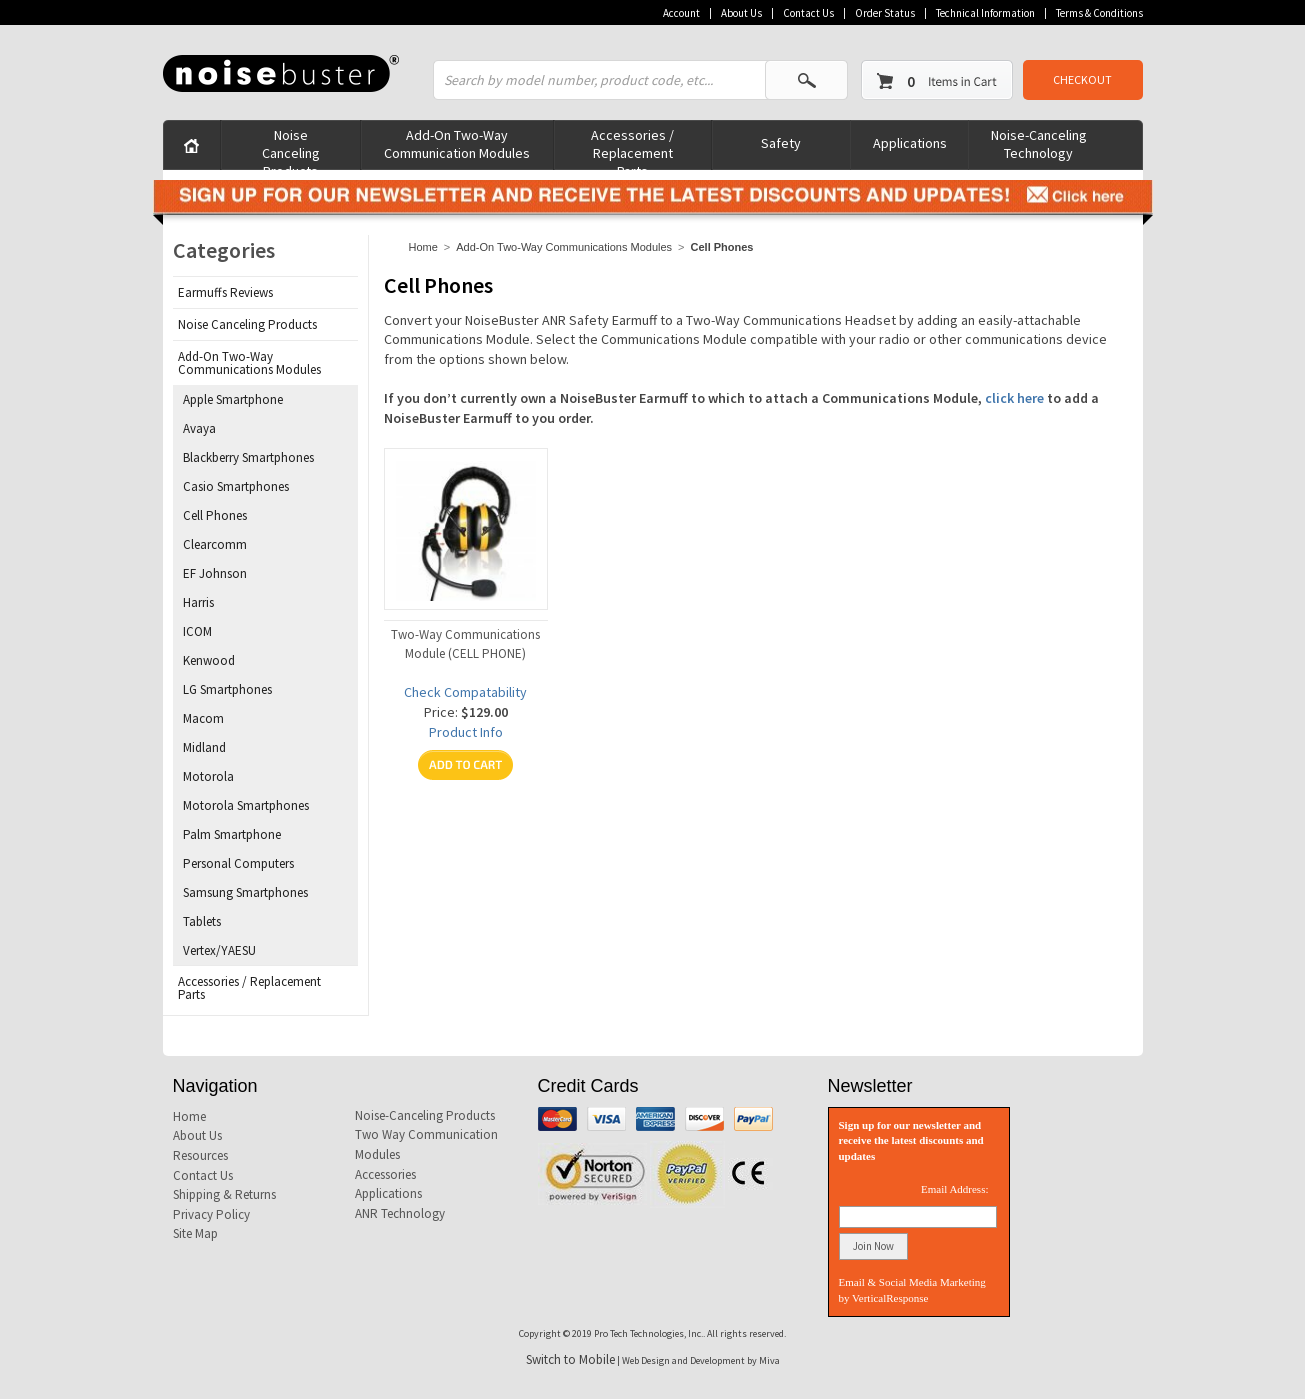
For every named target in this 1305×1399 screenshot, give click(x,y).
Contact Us (808, 13)
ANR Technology (400, 1213)
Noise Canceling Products (291, 147)
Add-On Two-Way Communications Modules (564, 247)
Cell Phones (215, 515)
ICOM (197, 631)
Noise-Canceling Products (425, 1115)
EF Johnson (215, 573)
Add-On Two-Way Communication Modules (457, 144)
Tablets (202, 921)
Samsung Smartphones (245, 892)
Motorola (208, 776)
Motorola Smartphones (246, 805)
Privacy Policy (211, 1214)
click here (1014, 398)
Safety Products (781, 151)
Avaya (199, 428)
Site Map (195, 1233)
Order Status (885, 13)
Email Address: (955, 1189)
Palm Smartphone (232, 834)
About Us (741, 13)
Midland (204, 747)
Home (423, 247)
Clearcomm (215, 544)
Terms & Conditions (1099, 13)
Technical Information (985, 13)
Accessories (385, 1174)
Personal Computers (238, 863)
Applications (910, 143)
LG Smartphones (227, 689)
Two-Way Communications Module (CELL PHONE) (465, 643)
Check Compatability (465, 692)
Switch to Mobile (570, 1359)
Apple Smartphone (233, 399)
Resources (200, 1155)
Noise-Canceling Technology (1039, 144)
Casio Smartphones (236, 486)
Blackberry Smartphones (248, 457)
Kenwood (209, 660)
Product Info (466, 732)
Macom (203, 718)
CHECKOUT (1082, 79)
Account (681, 13)
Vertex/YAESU (219, 950)
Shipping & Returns (224, 1194)
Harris (198, 602)
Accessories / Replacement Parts (632, 147)
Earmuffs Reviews (225, 292)
